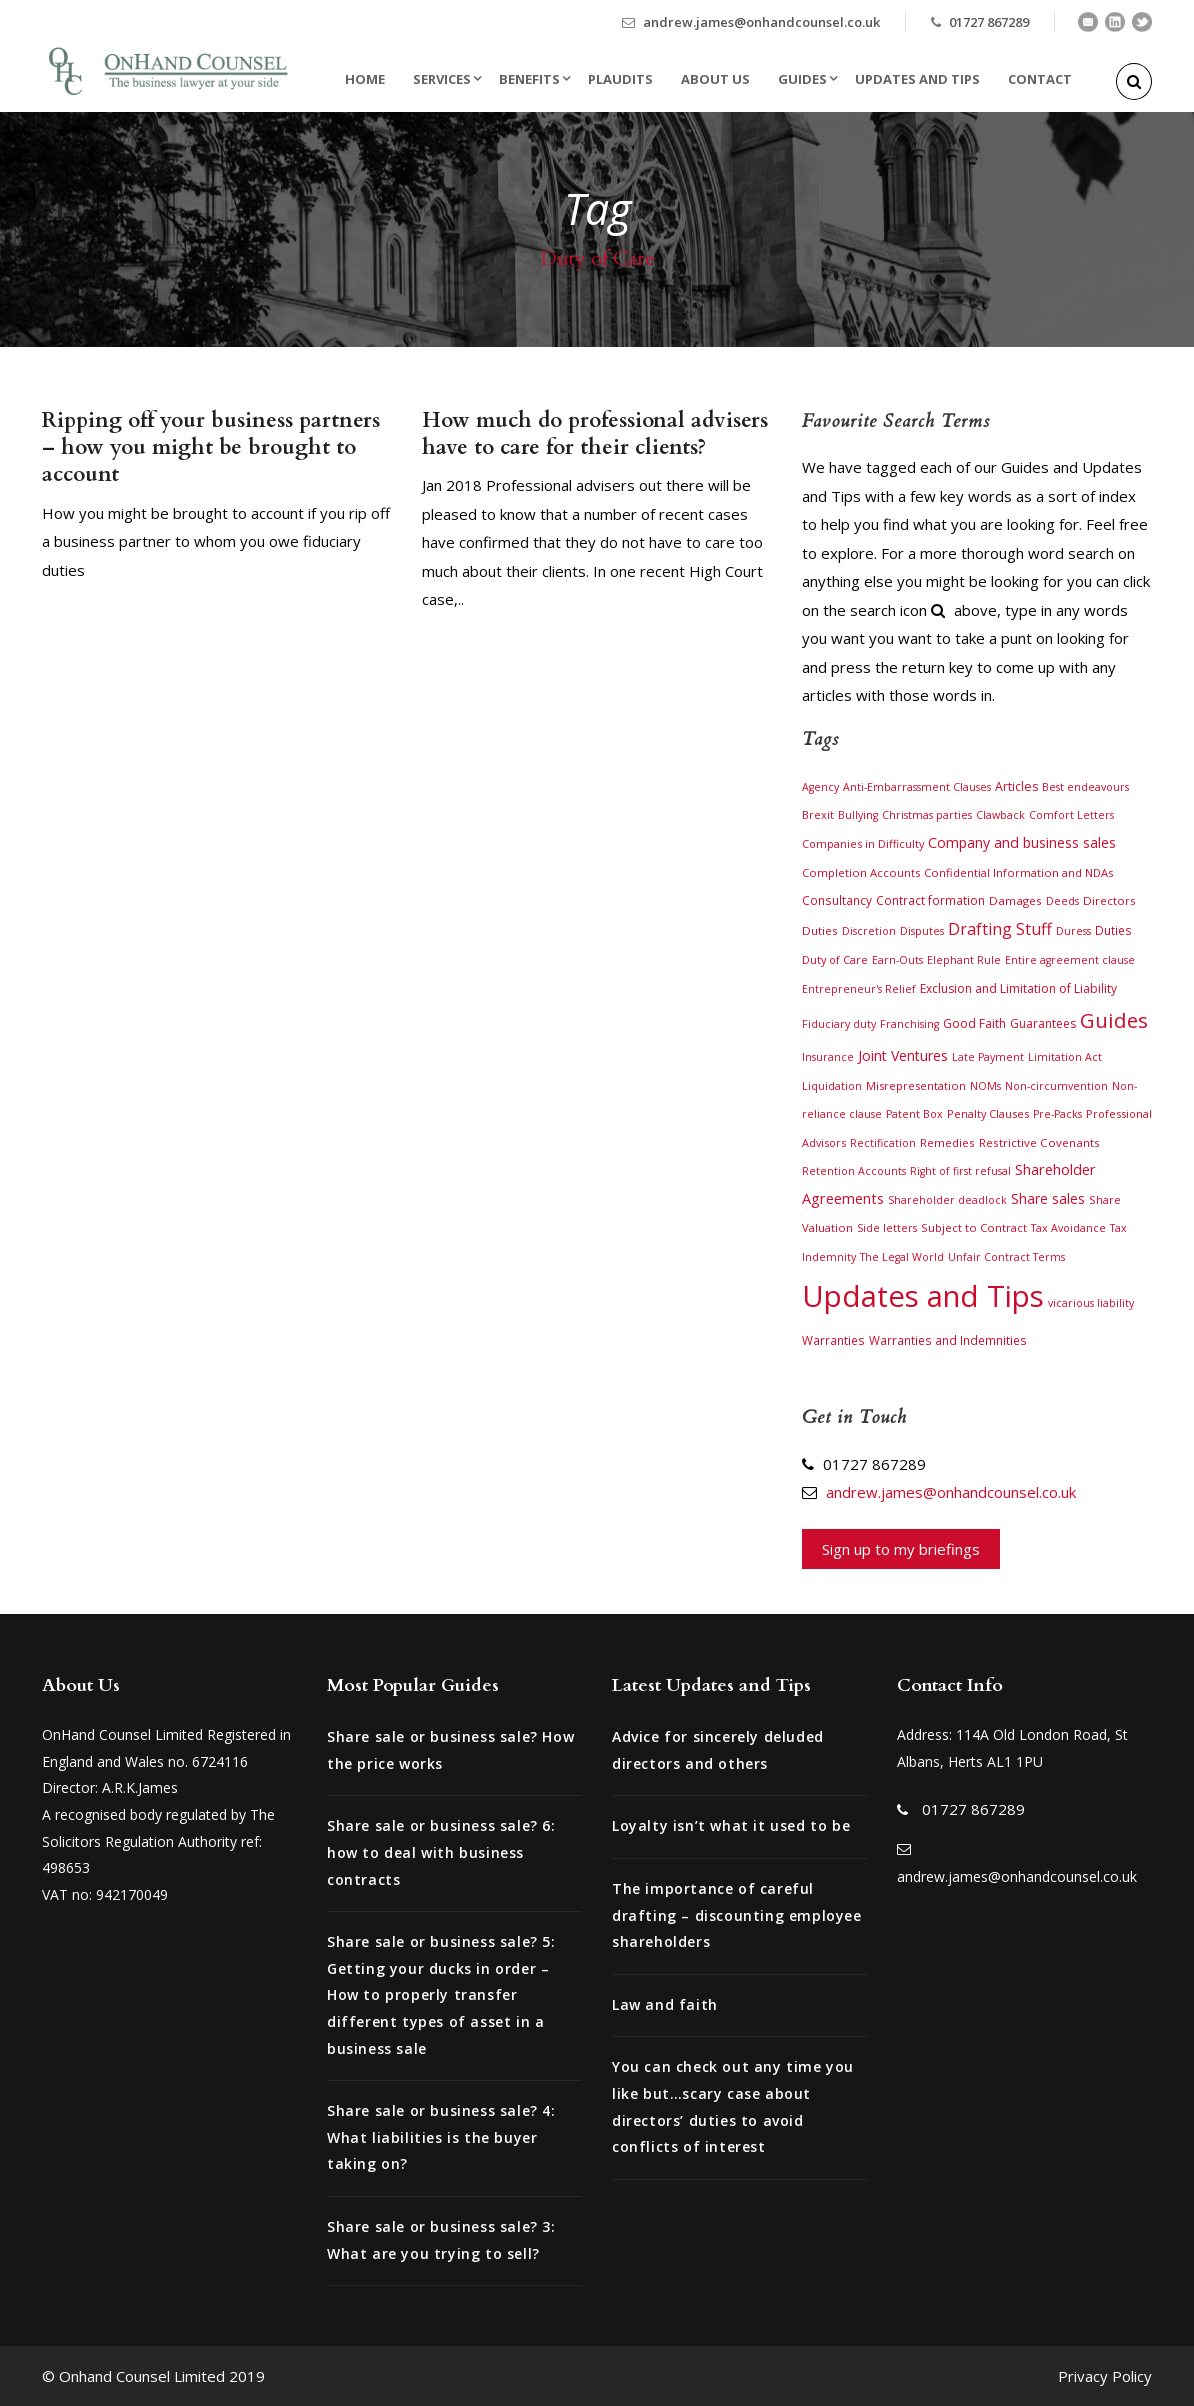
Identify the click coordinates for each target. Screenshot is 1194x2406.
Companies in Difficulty (863, 843)
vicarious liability (1091, 1303)
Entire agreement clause (1070, 960)
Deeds (1062, 901)
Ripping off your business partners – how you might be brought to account (211, 448)
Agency (820, 787)
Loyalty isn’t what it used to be (731, 1825)
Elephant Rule (964, 960)
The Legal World (902, 1257)
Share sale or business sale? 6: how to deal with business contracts (441, 1852)
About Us (715, 79)
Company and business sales (1022, 842)
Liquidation (832, 1086)
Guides (802, 79)
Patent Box (914, 1114)
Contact (1040, 79)
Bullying (858, 815)
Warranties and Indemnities (948, 1340)
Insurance (828, 1057)
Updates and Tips (917, 79)
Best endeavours (1085, 787)
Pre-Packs (1057, 1114)
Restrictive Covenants (1039, 1142)
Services (442, 79)
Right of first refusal (960, 1171)
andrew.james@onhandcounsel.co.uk (761, 22)
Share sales (1048, 1198)
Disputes (922, 931)
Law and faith (665, 2004)
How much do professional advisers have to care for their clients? (595, 434)
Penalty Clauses (988, 1113)
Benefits (529, 79)
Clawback (1000, 815)
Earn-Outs (897, 960)
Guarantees (1043, 1023)
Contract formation (930, 900)
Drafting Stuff (1000, 929)
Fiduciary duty (839, 1024)
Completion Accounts (861, 872)
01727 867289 (989, 22)
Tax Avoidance (1068, 1228)
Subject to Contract (974, 1227)
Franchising (909, 1024)
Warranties (833, 1340)
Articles (1016, 786)
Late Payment (988, 1057)
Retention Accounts (854, 1171)
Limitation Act (1065, 1057)
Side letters (887, 1228)
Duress (1073, 931)
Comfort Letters (1071, 815)
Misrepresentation (916, 1085)
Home (365, 79)
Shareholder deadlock (947, 1200)
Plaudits (620, 79)
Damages (1015, 900)
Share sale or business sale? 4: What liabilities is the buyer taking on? (441, 2137)
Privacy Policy (1105, 2376)
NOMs (985, 1086)
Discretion (869, 931)
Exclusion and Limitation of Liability (1018, 988)
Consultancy (837, 900)
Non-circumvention (1056, 1086)
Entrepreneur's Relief (859, 989)
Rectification (883, 1143)
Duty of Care (835, 959)
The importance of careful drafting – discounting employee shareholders (737, 1915)
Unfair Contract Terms (1006, 1257)
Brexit (818, 814)
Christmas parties (927, 815)
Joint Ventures (903, 1055)
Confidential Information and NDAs (1018, 872)
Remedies (947, 1142)
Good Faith (974, 1023)
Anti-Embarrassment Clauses (917, 787)
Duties (1113, 930)
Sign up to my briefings (901, 1549)
